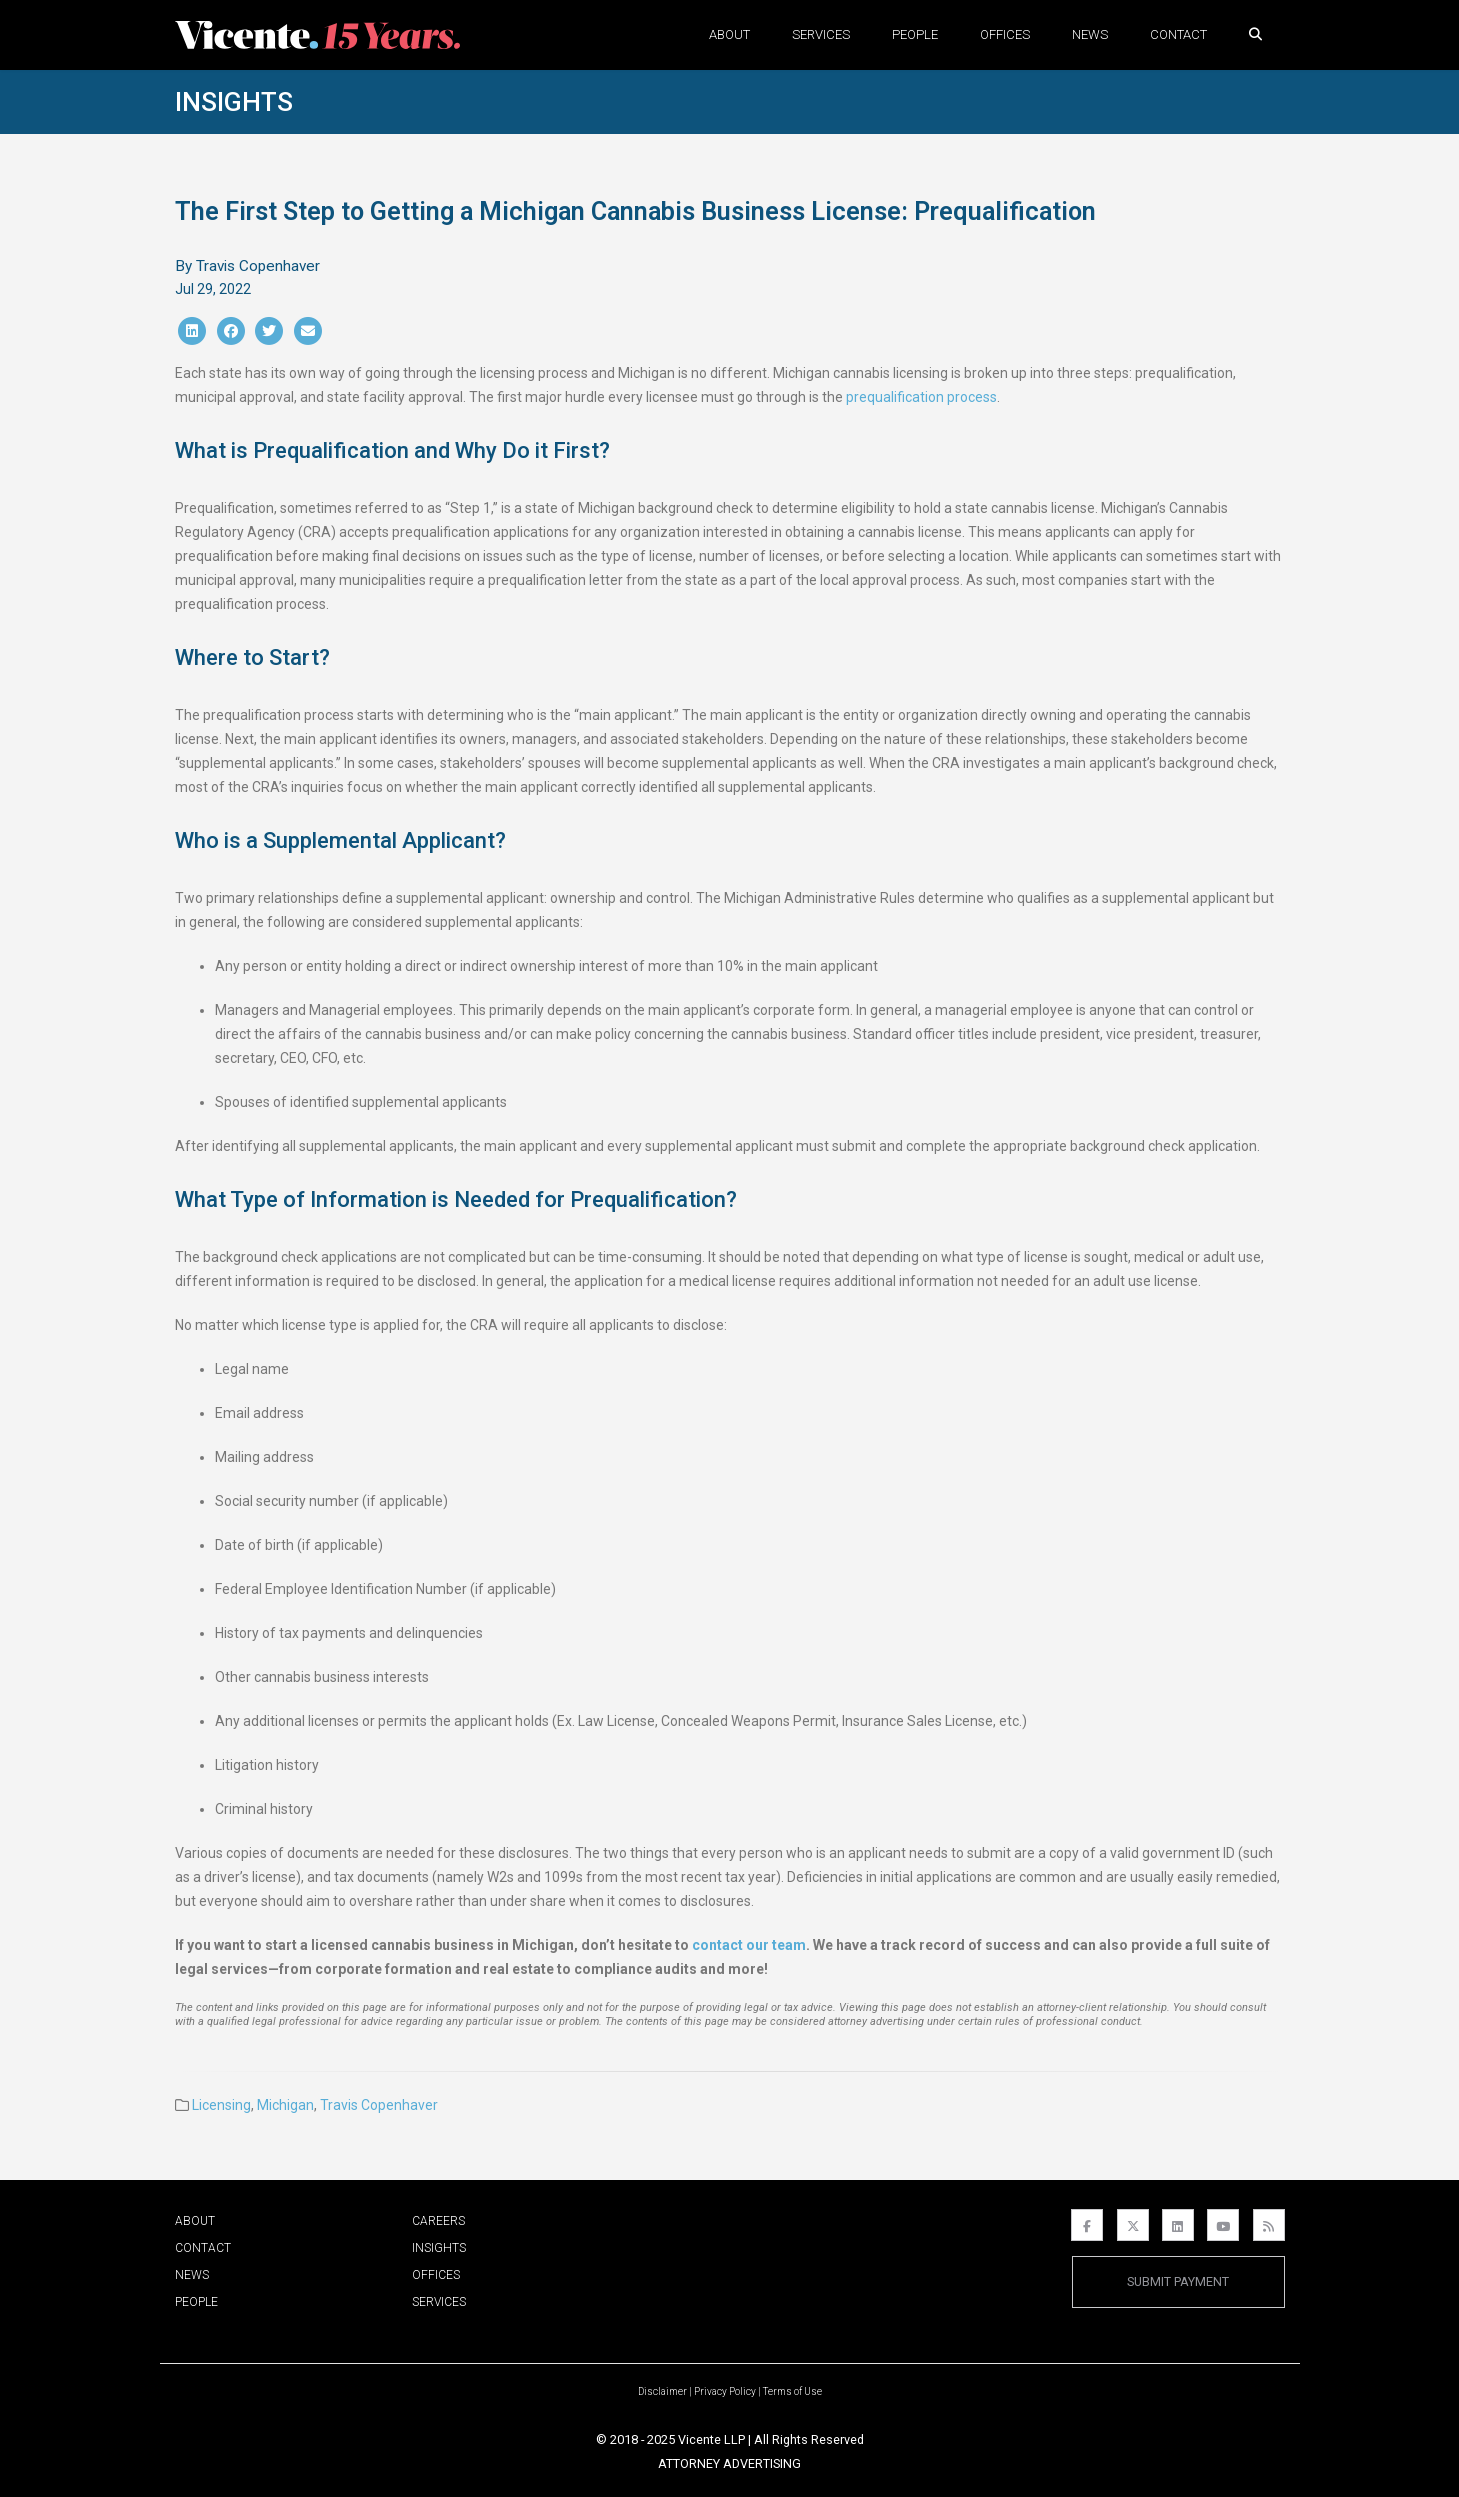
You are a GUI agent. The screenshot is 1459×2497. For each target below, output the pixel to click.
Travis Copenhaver (379, 2105)
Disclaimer (662, 2391)
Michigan (285, 2105)
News (1090, 34)
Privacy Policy (725, 2391)
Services (821, 34)
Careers (438, 2221)
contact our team (749, 1945)
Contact (1178, 34)
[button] (1255, 34)
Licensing (221, 2105)
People (915, 34)
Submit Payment (1178, 2281)
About (729, 34)
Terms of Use (792, 2391)
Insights (234, 102)
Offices (1005, 34)
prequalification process (921, 397)
